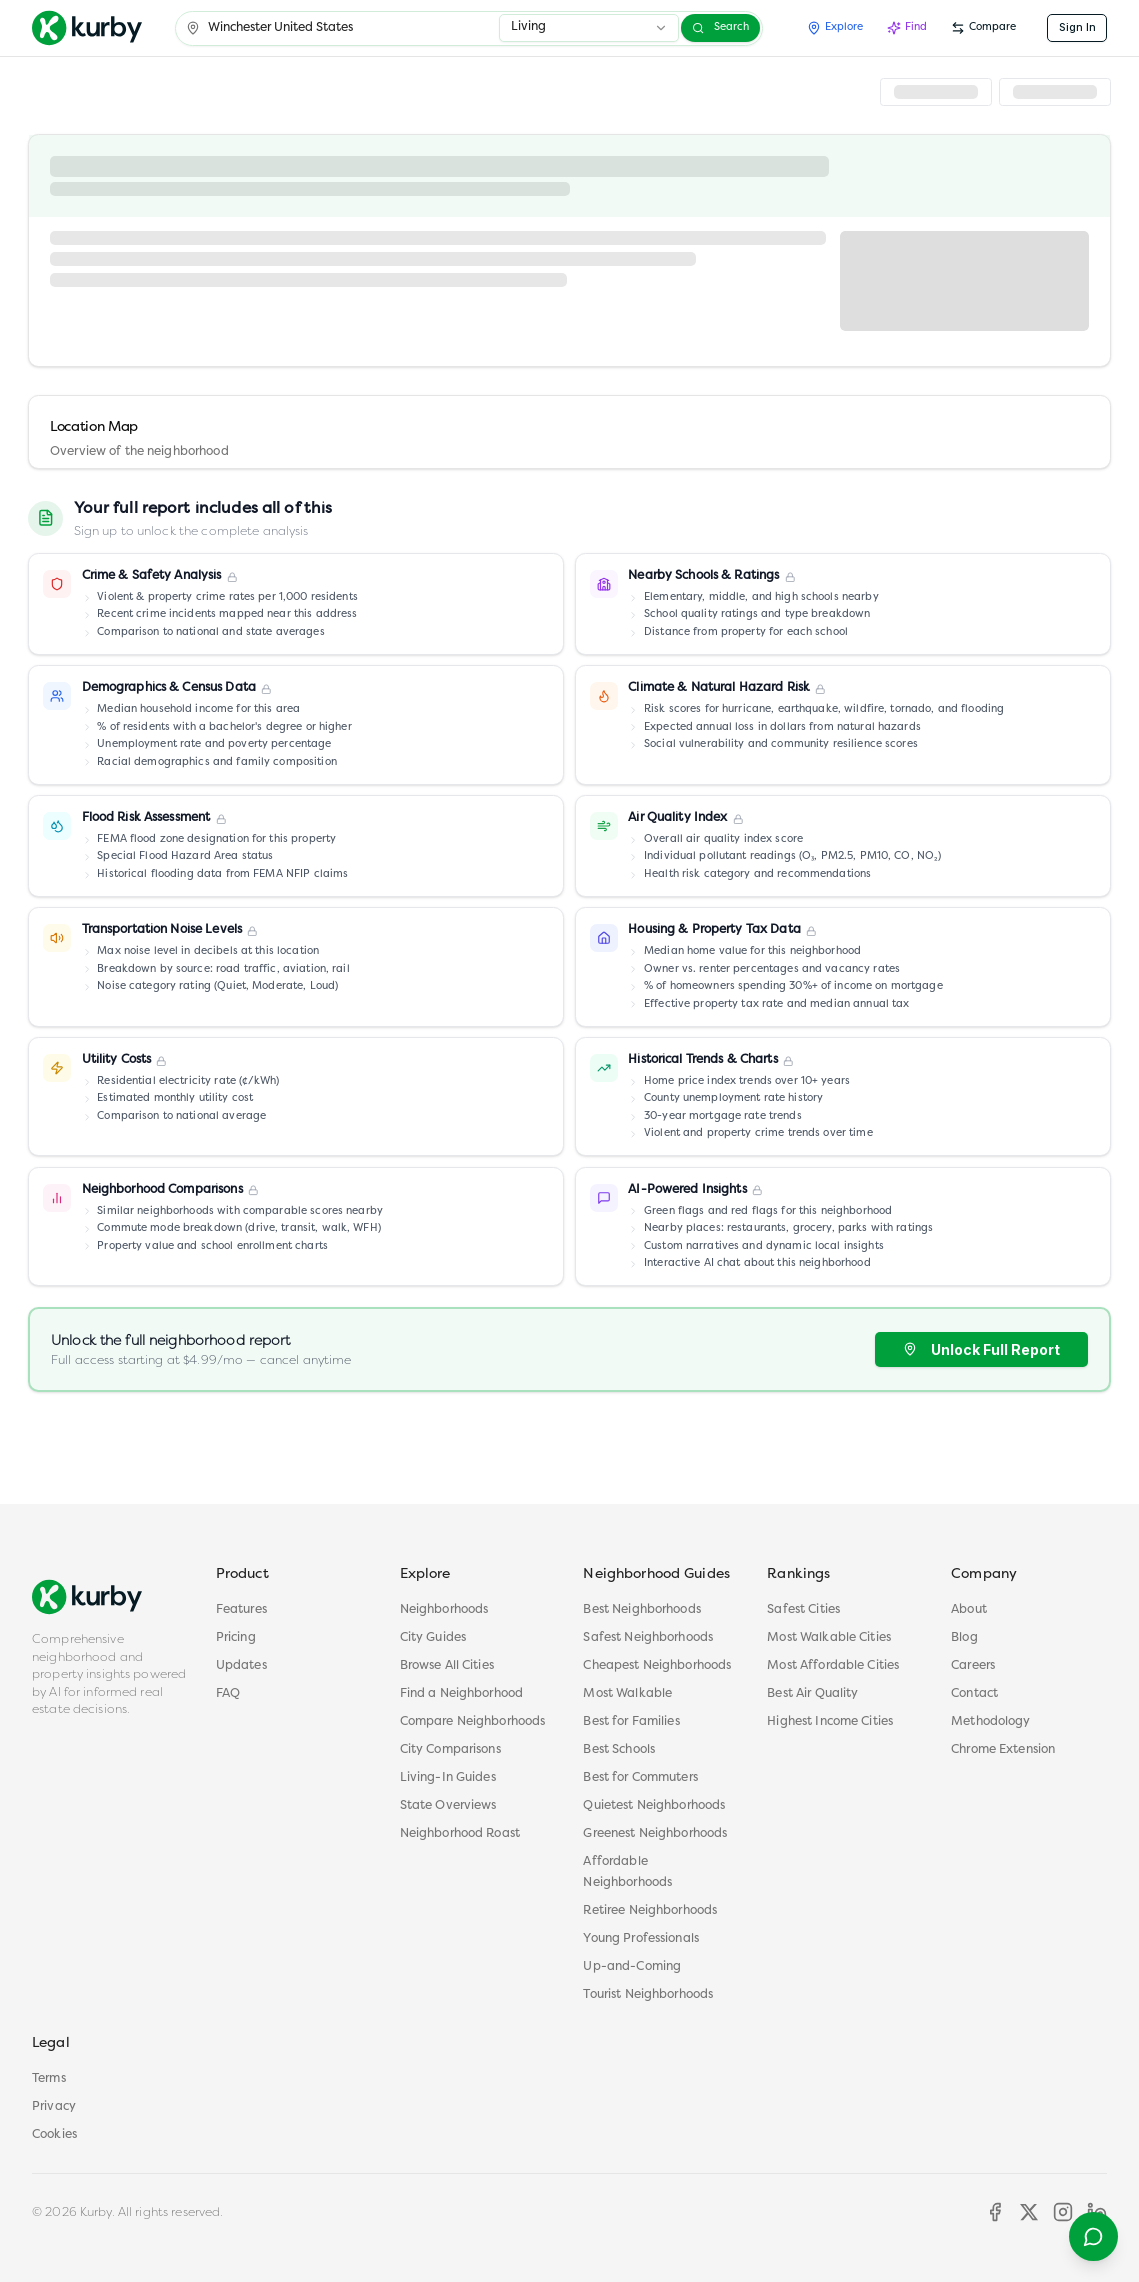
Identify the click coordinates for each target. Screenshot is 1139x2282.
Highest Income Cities (830, 1722)
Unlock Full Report (981, 1349)
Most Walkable (627, 1694)
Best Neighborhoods (641, 1610)
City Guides (433, 1638)
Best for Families (631, 1722)
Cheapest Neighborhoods (657, 1666)
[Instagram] (1063, 2212)
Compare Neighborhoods (473, 1722)
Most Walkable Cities (829, 1638)
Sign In (1077, 27)
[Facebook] (995, 2212)
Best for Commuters (640, 1778)
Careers (973, 1666)
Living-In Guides (448, 1778)
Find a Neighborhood (462, 1694)
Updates (241, 1666)
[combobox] (589, 28)
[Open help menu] (1093, 2236)
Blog (964, 1638)
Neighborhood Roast (460, 1834)
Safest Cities (803, 1610)
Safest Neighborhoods (648, 1638)
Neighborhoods (444, 1610)
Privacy (54, 2107)
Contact (974, 1694)
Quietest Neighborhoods (654, 1806)
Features (241, 1610)
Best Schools (619, 1750)
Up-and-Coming (632, 1967)
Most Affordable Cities (833, 1666)
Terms (49, 2079)
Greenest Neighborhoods (655, 1834)
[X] (1029, 2212)
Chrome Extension (1003, 1750)
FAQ (228, 1694)
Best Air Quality (812, 1694)
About (969, 1610)
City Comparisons (450, 1750)
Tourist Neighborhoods (648, 1995)
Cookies (54, 2135)
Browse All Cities (447, 1666)
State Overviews (448, 1806)
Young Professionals (641, 1939)
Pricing (236, 1638)
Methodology (990, 1722)
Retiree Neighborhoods (650, 1911)
